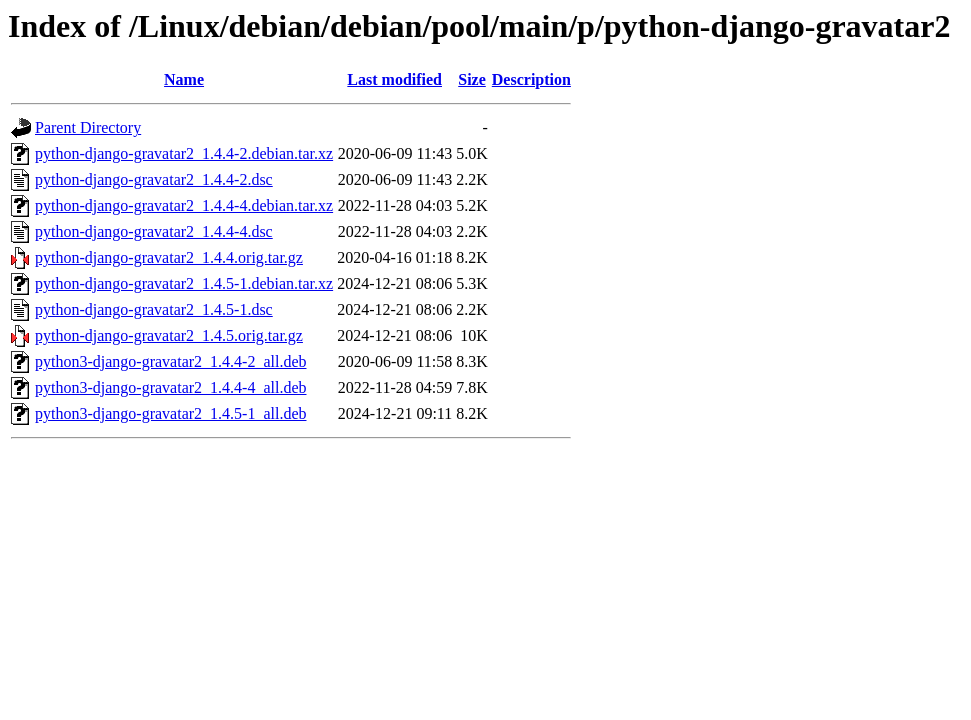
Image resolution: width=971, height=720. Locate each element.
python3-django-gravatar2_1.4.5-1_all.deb (170, 413)
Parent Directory (88, 127)
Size (472, 79)
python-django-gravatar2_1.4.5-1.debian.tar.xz (184, 283)
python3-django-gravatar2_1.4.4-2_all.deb (170, 361)
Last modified (394, 79)
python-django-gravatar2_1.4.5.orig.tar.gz (169, 335)
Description (531, 79)
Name (184, 79)
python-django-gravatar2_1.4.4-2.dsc (154, 179)
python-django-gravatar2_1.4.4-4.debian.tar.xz (184, 205)
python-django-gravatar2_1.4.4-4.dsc (154, 231)
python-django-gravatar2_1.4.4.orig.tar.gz (169, 257)
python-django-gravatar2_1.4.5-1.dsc (154, 309)
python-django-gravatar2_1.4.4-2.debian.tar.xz (184, 153)
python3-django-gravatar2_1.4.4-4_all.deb (170, 387)
